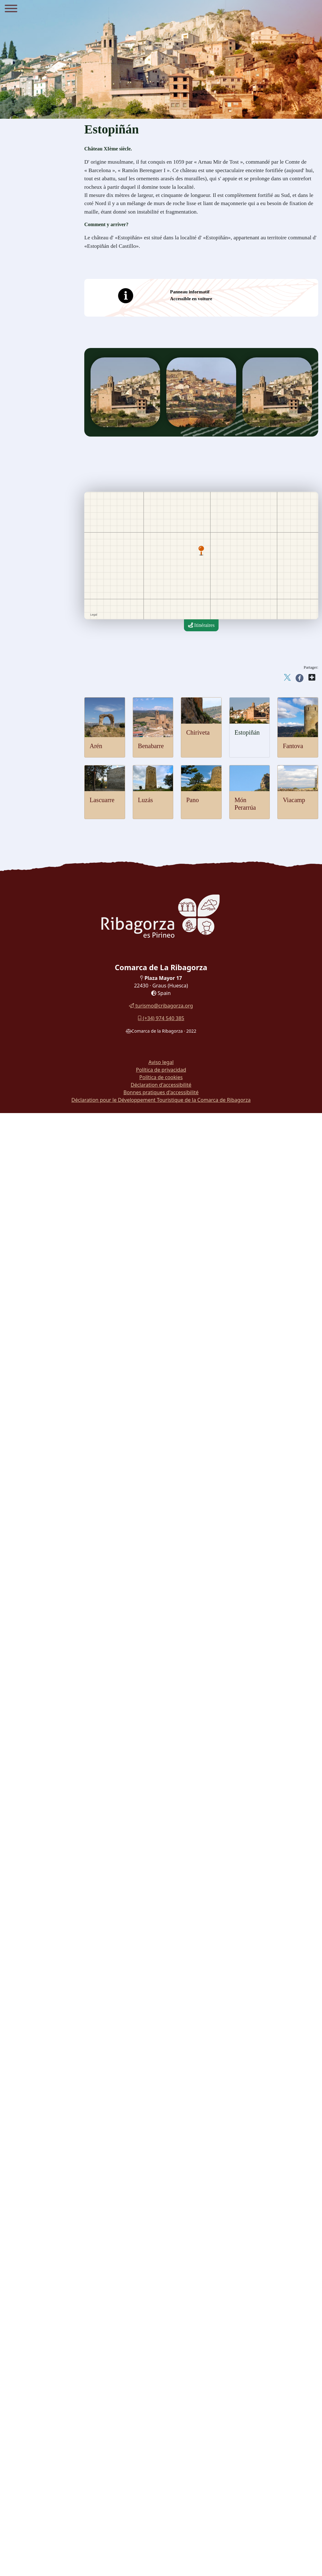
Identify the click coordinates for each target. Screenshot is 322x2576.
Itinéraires (201, 625)
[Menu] (11, 9)
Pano (192, 799)
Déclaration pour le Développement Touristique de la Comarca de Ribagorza (161, 1099)
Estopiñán (247, 732)
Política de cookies (161, 1077)
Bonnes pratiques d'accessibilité (161, 1092)
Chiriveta (197, 732)
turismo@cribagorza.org (161, 1005)
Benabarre (151, 745)
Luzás (145, 799)
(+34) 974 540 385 (161, 1018)
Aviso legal (161, 1062)
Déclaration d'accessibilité (160, 1084)
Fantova (293, 745)
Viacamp (294, 799)
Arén (96, 745)
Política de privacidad (161, 1069)
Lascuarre (102, 799)
